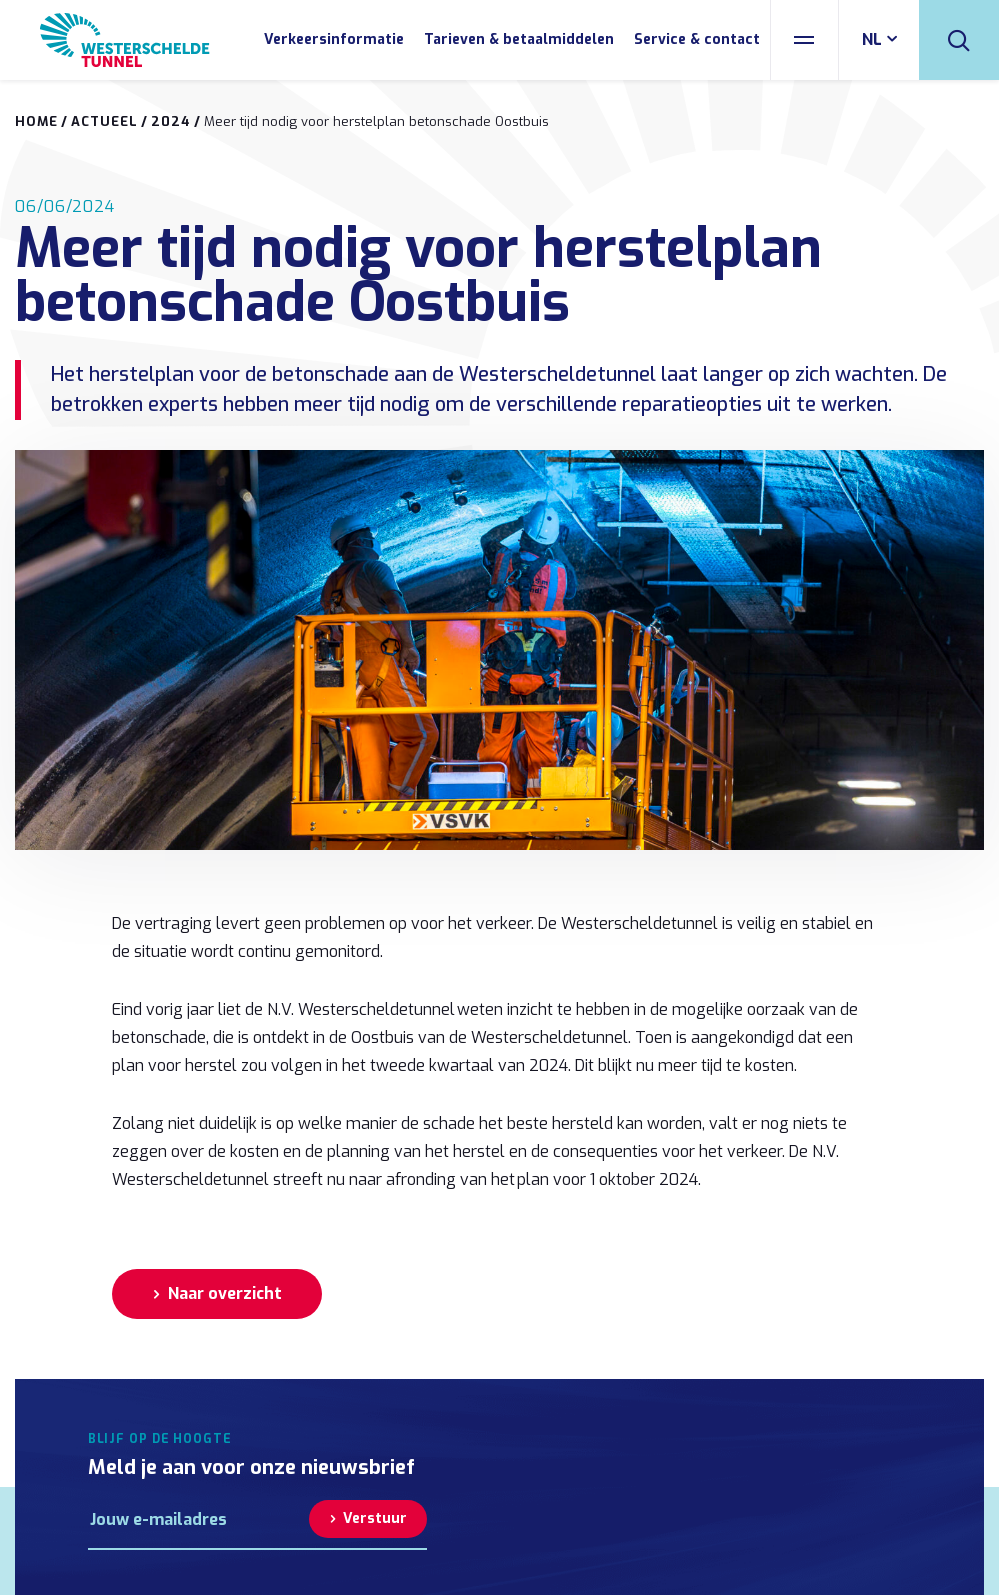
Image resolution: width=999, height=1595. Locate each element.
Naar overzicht (225, 1293)
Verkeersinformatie (334, 39)
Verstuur (375, 1518)
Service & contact (697, 39)
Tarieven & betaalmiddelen (519, 39)
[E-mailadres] (198, 1519)
